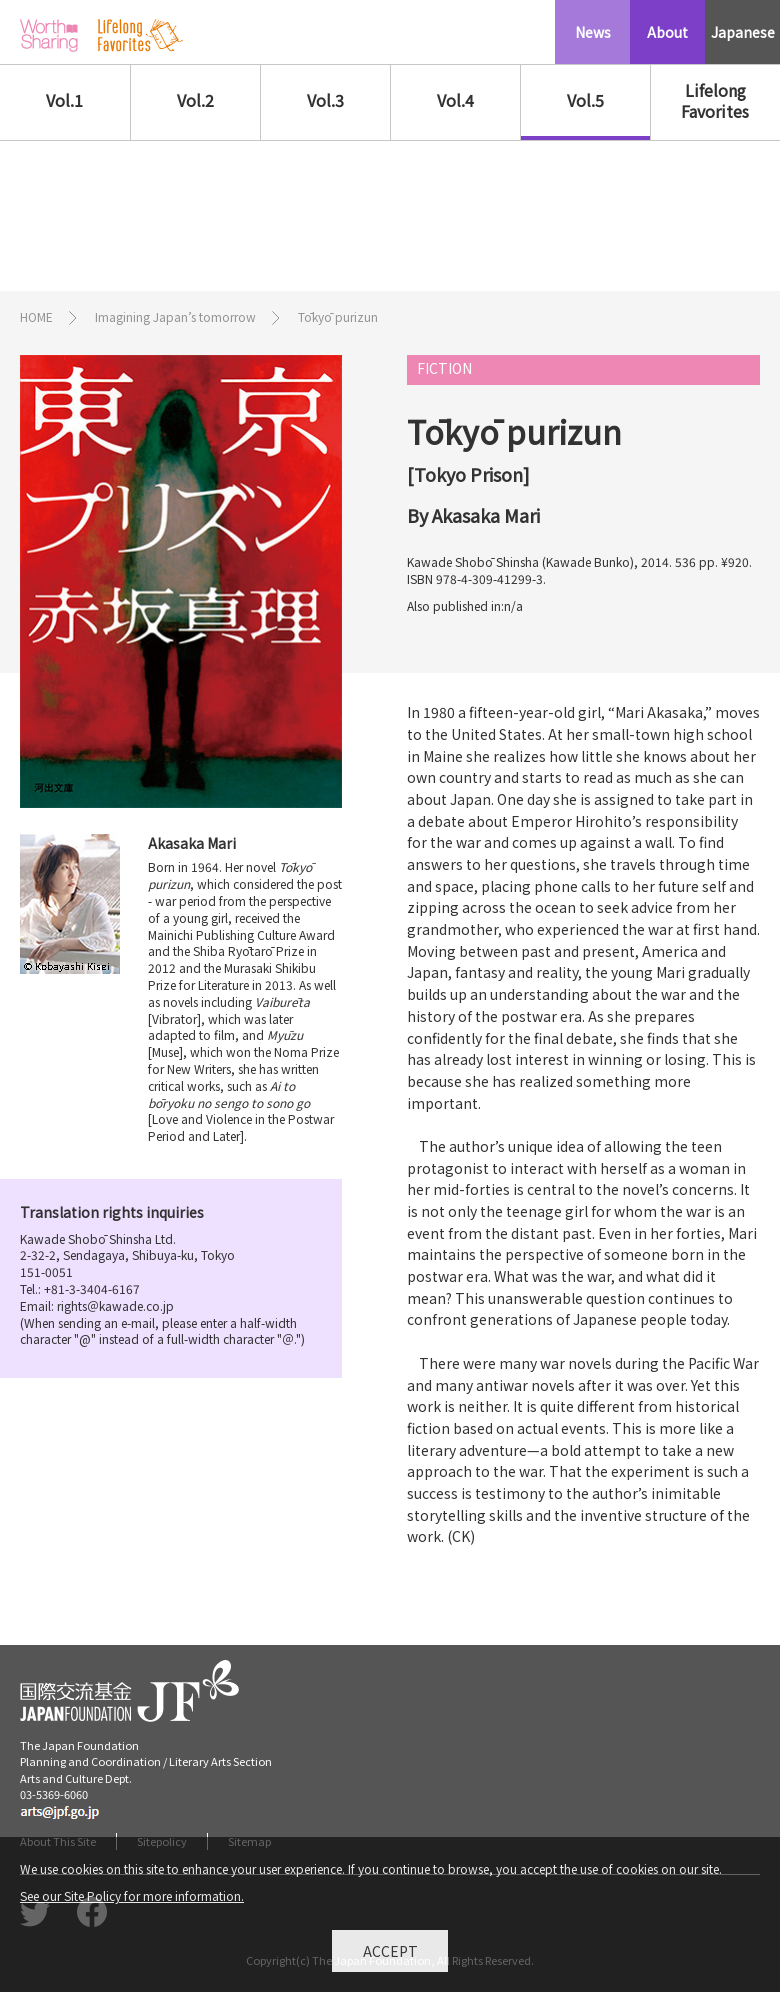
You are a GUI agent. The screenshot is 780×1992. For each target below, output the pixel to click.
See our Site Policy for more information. (132, 1900)
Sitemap (249, 1841)
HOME (36, 316)
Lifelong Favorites (715, 100)
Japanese (743, 32)
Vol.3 (325, 100)
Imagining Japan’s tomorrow (175, 316)
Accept (390, 1956)
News (593, 32)
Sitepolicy (162, 1841)
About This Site (58, 1841)
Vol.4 (455, 100)
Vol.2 (195, 100)
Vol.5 (585, 100)
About (667, 32)
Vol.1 (64, 100)
